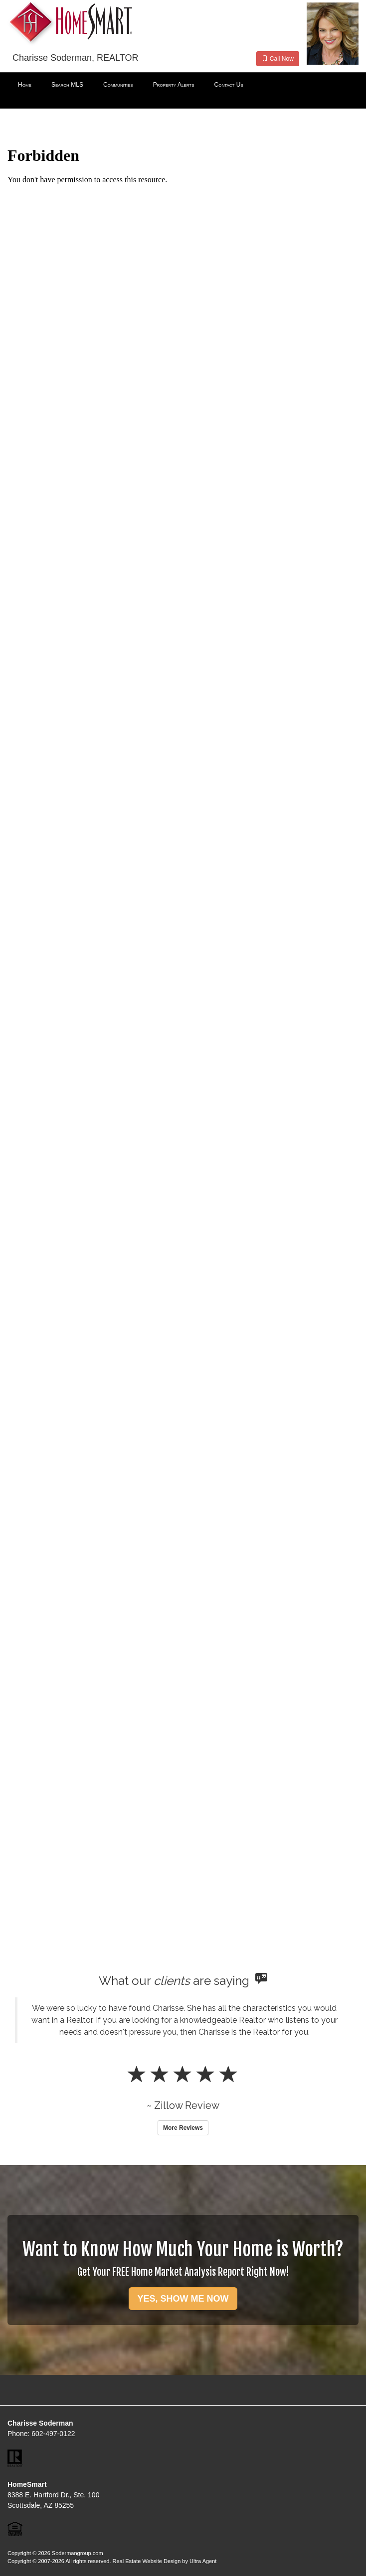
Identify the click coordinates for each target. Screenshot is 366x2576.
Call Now (277, 58)
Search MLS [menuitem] (67, 84)
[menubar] (183, 85)
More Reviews (183, 2127)
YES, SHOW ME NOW (182, 2299)
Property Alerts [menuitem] (173, 84)
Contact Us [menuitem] (228, 84)
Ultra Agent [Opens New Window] (202, 2561)
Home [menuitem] (24, 84)
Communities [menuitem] (118, 84)
